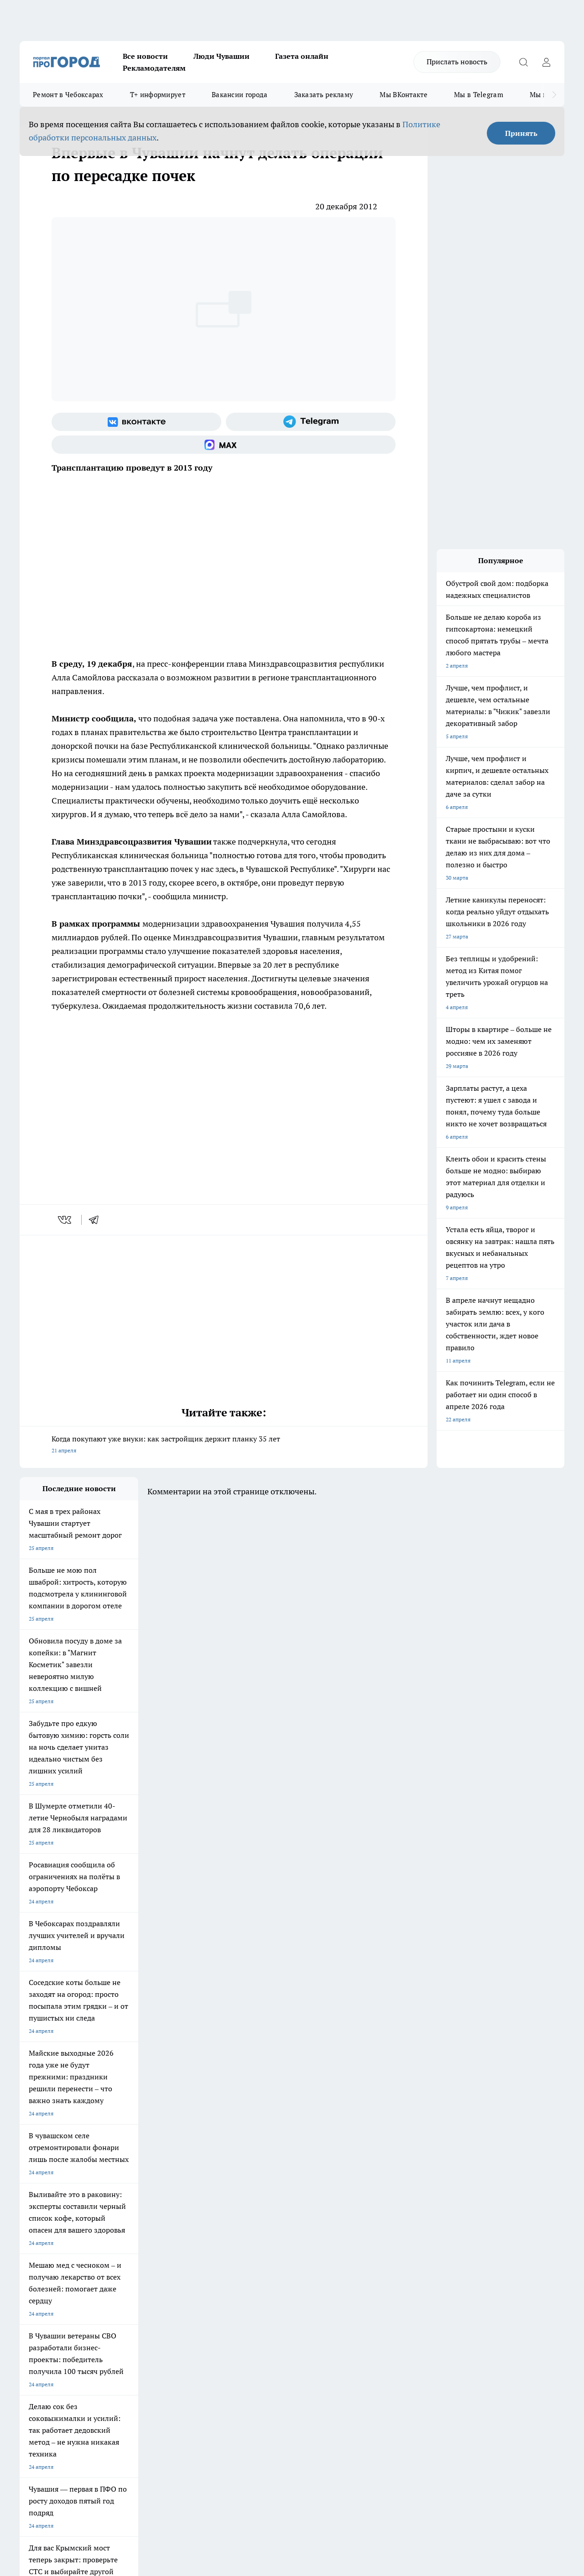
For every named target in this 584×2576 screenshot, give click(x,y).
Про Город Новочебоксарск (55, 2209)
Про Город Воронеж (280, 2209)
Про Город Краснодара (205, 2241)
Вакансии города (240, 94)
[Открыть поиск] (523, 62)
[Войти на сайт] (546, 62)
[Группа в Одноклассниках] (441, 2223)
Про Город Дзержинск (48, 2241)
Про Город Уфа (274, 2220)
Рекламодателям (154, 68)
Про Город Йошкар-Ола (206, 2209)
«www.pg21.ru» (82, 2316)
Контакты (262, 2274)
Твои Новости (116, 2209)
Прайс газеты (37, 2297)
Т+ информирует (157, 94)
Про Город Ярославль (47, 2220)
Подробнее (302, 2430)
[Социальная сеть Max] (224, 444)
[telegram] (97, 1219)
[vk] (65, 1219)
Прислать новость (457, 61)
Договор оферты (156, 2286)
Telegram (31, 2274)
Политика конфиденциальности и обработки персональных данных (106, 2444)
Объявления (35, 2286)
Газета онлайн (301, 56)
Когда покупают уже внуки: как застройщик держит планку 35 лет (224, 1445)
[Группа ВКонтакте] (136, 422)
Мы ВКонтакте (404, 94)
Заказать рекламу (324, 94)
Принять (521, 133)
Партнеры (263, 2297)
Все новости (145, 56)
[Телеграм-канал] (311, 422)
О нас (142, 2274)
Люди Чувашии (221, 56)
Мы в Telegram (478, 94)
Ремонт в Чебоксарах (68, 94)
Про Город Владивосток (128, 2241)
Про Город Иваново (358, 2209)
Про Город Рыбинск (201, 2220)
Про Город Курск (119, 2220)
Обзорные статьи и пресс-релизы (293, 2286)
